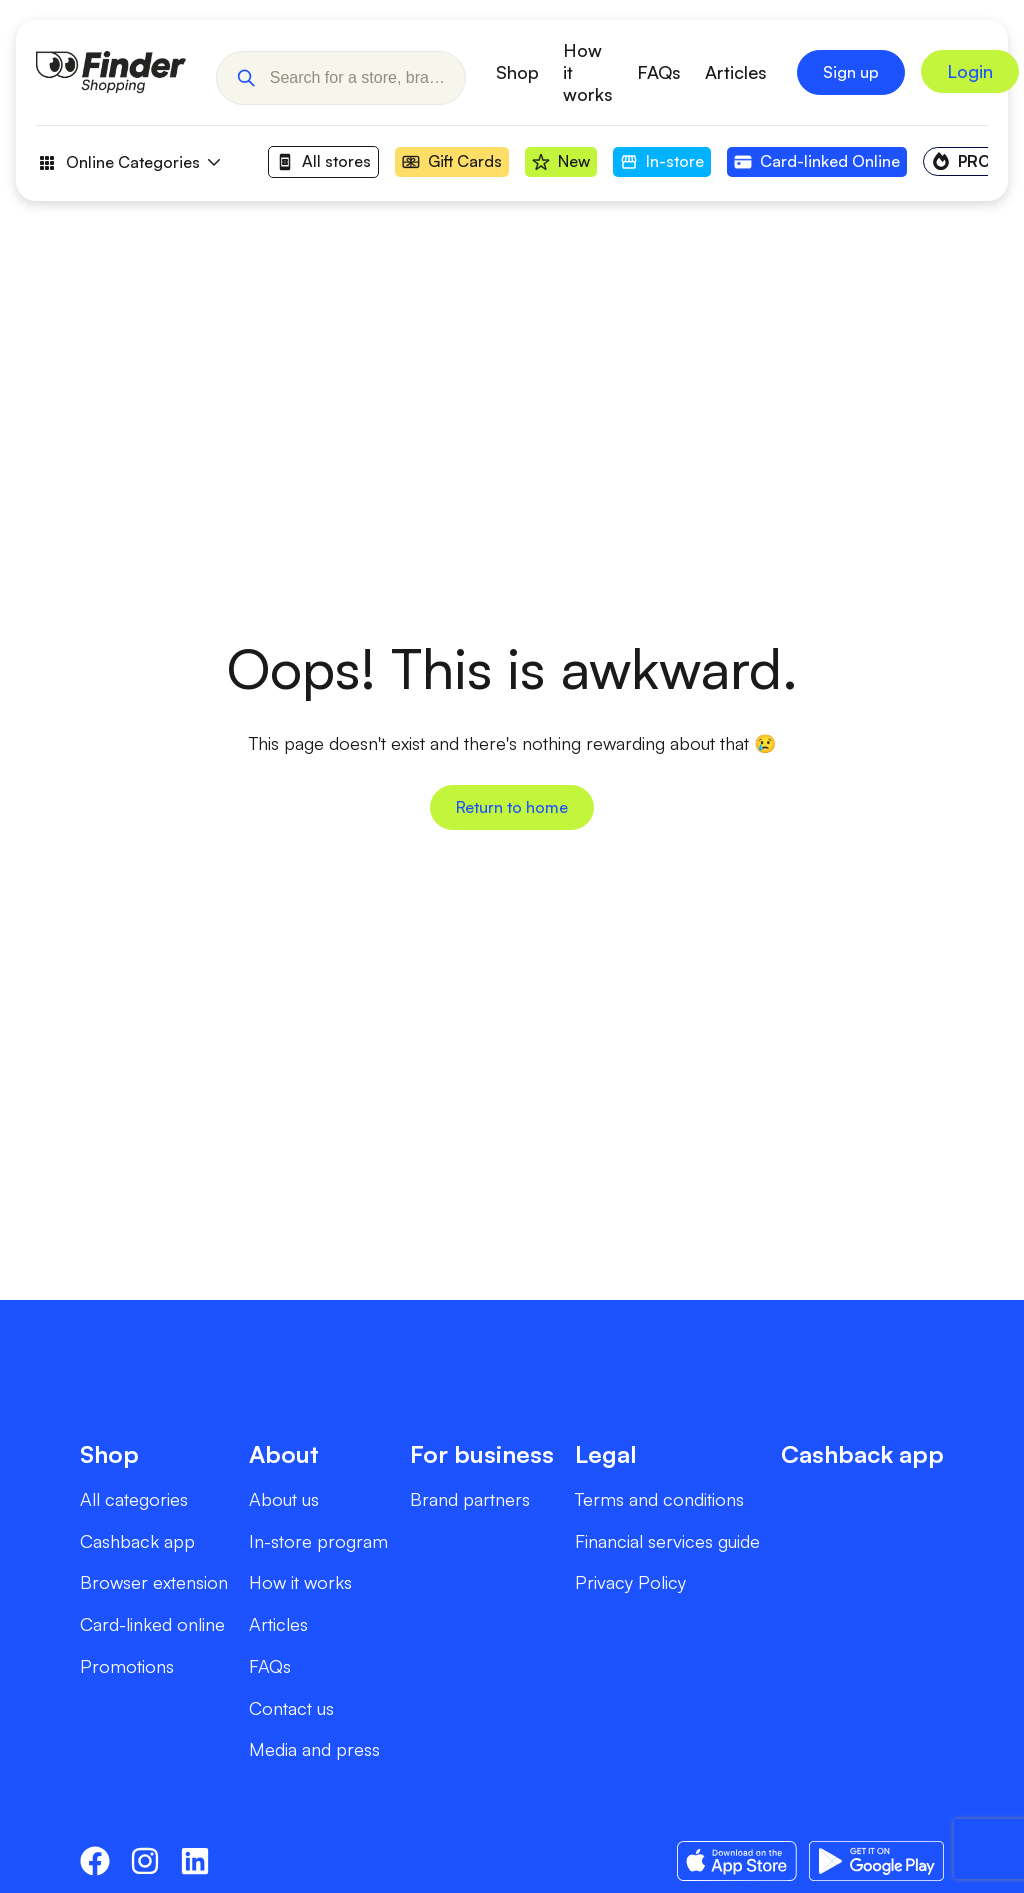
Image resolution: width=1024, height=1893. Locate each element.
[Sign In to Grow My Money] (970, 72)
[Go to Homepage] (111, 73)
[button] (246, 73)
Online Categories (128, 163)
